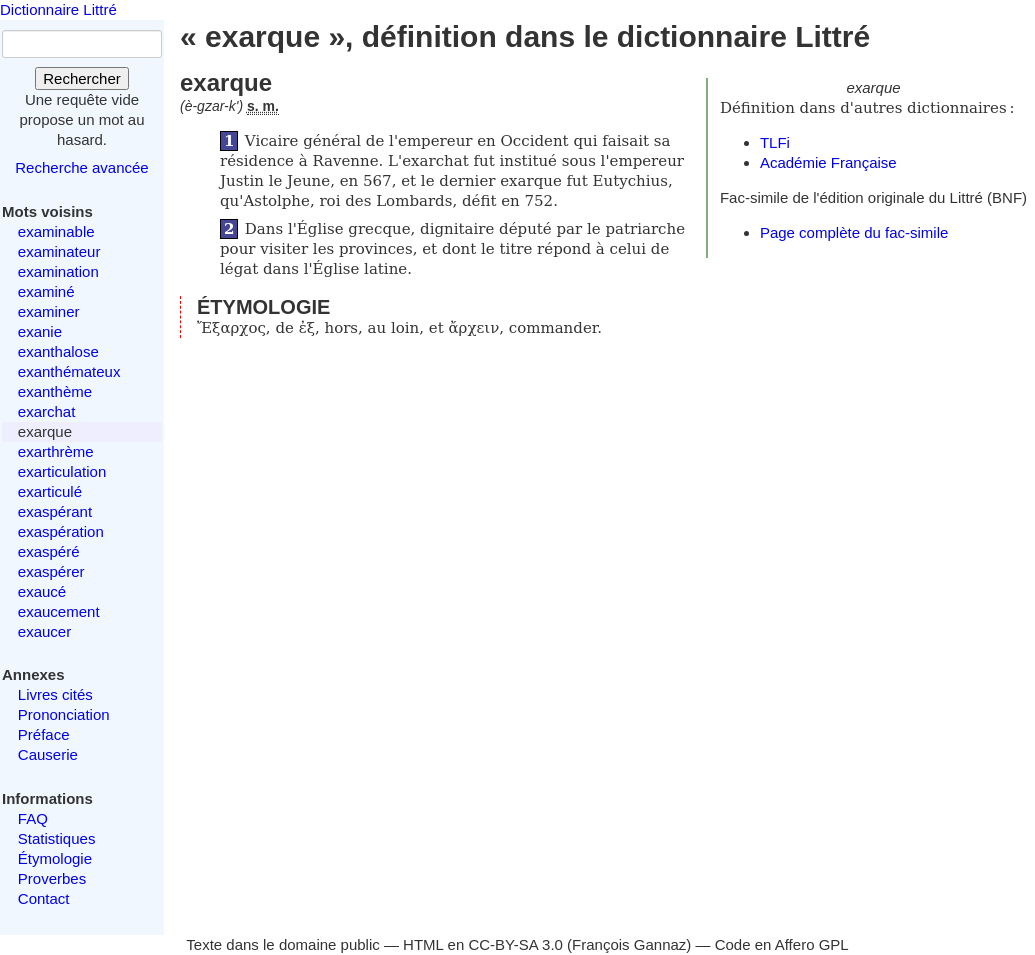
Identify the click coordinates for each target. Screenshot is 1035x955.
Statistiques (57, 838)
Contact (44, 898)
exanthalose (58, 351)
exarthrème (56, 451)
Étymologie (55, 858)
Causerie (48, 754)
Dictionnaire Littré (58, 9)
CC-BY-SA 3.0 (515, 944)
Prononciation (64, 714)
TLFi (775, 142)
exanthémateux (69, 371)
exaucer (44, 631)
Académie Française (828, 162)
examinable (56, 231)
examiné (46, 291)
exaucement (59, 611)
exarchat (47, 411)
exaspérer (51, 571)
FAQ (33, 818)
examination (58, 271)
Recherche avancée (81, 167)
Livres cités (55, 694)
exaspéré (49, 551)
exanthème (55, 391)
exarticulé (50, 491)
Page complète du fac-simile (854, 232)
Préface (44, 734)
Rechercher (82, 78)
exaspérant (55, 511)
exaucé (42, 591)
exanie (40, 331)
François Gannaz (629, 944)
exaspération (61, 531)
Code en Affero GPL (782, 944)
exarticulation (62, 471)
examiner (49, 311)
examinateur (59, 251)
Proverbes (52, 878)
